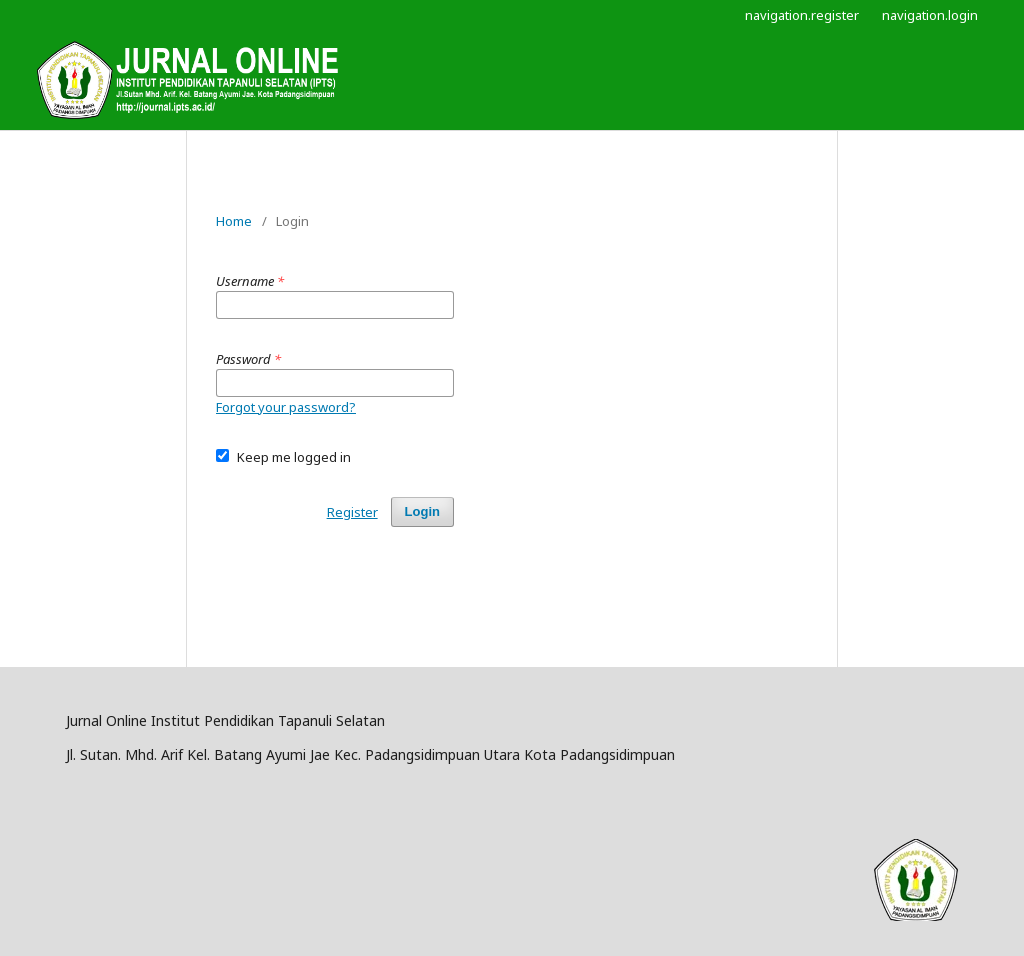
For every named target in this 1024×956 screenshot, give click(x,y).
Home (234, 221)
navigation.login (930, 15)
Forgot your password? (286, 407)
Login (422, 511)
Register (352, 512)
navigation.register (802, 15)
